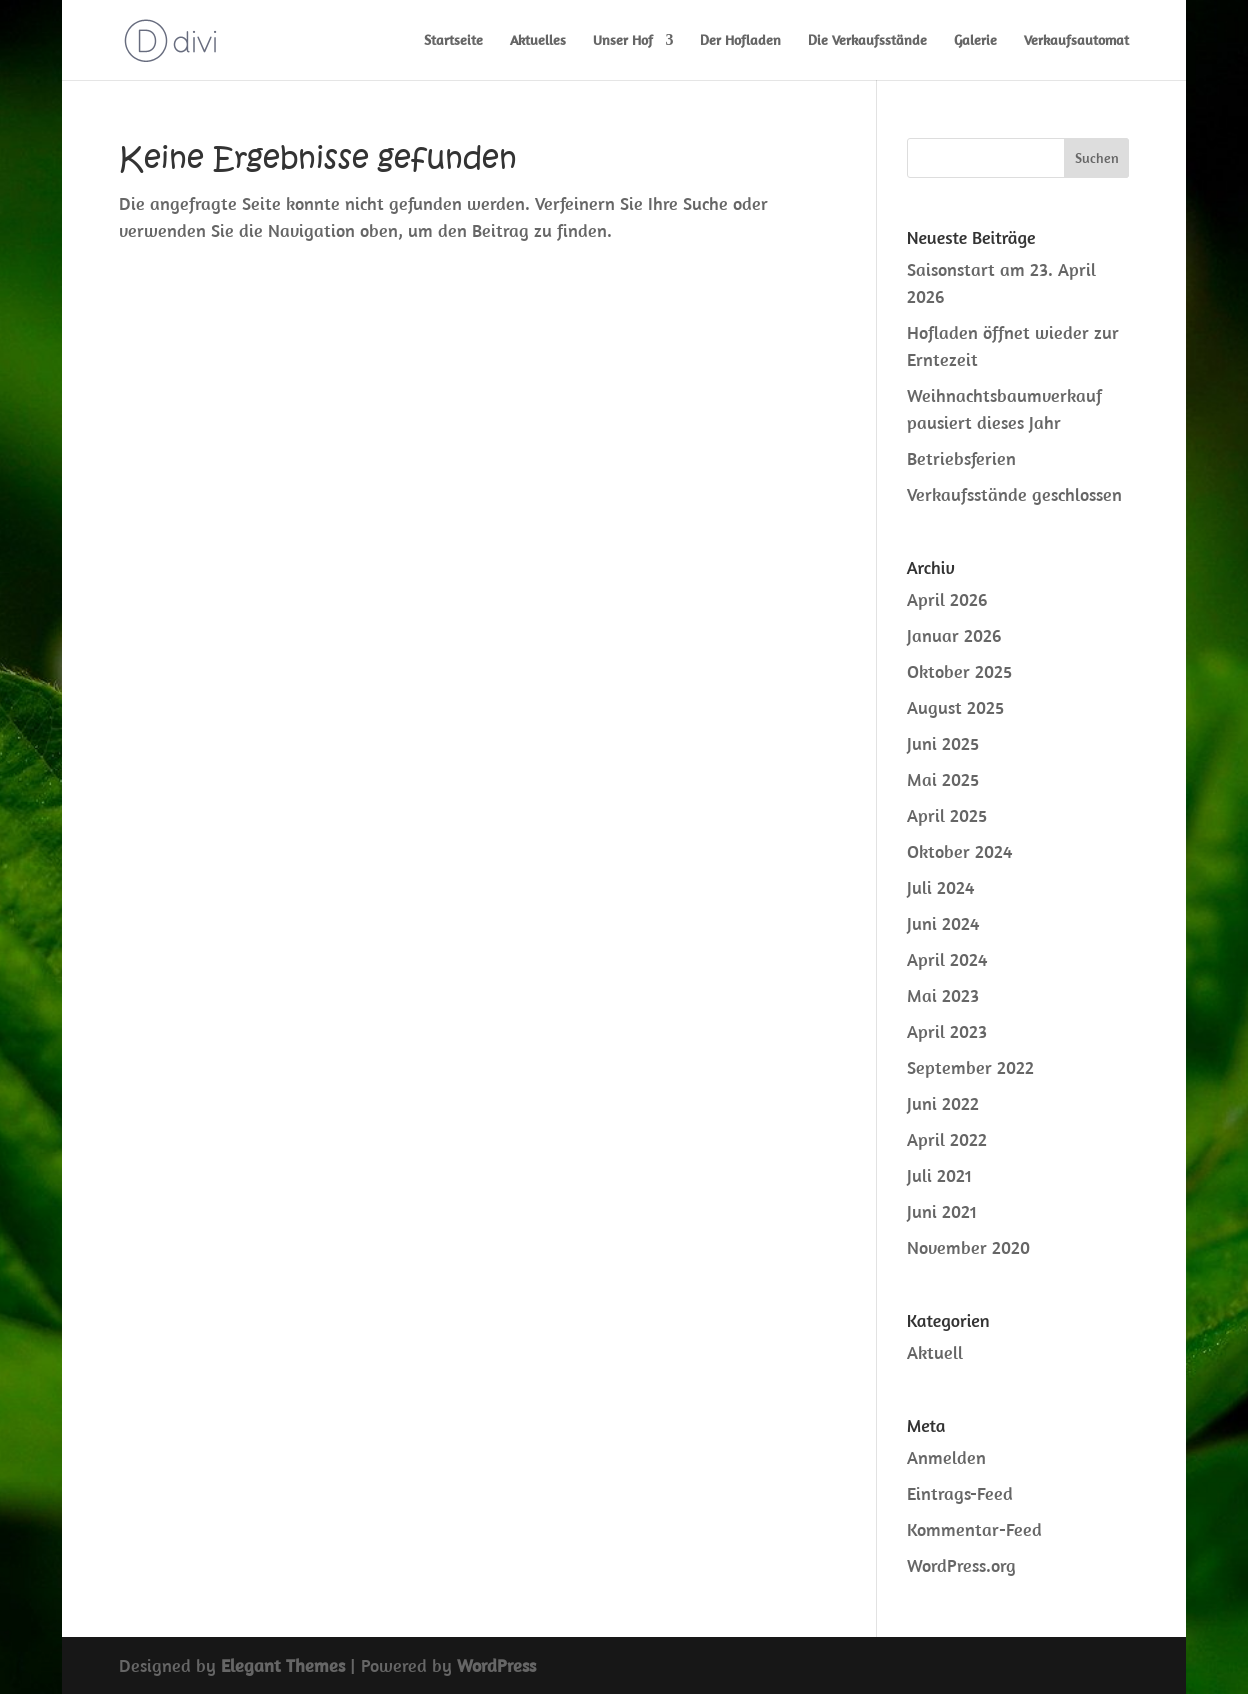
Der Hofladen (740, 41)
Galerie (975, 41)
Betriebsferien (961, 458)
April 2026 (947, 599)
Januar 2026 (954, 635)
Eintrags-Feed (960, 1493)
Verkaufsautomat (1076, 41)
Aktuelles (538, 41)
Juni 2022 (943, 1103)
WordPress (496, 1665)
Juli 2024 (940, 887)
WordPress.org (961, 1565)
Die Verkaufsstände (867, 41)
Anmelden (946, 1457)
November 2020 (968, 1247)
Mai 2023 (943, 995)
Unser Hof (623, 41)
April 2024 (947, 959)
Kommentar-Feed (974, 1529)
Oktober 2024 (959, 851)
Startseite (453, 41)
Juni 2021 (942, 1211)
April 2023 (947, 1031)
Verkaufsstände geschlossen (1014, 494)
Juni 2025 (943, 743)
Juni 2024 (943, 923)
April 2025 (947, 815)
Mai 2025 (943, 779)
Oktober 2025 (959, 671)
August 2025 (955, 707)
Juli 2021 (939, 1175)
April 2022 (947, 1139)
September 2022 (970, 1067)
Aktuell (935, 1352)
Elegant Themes (283, 1665)
